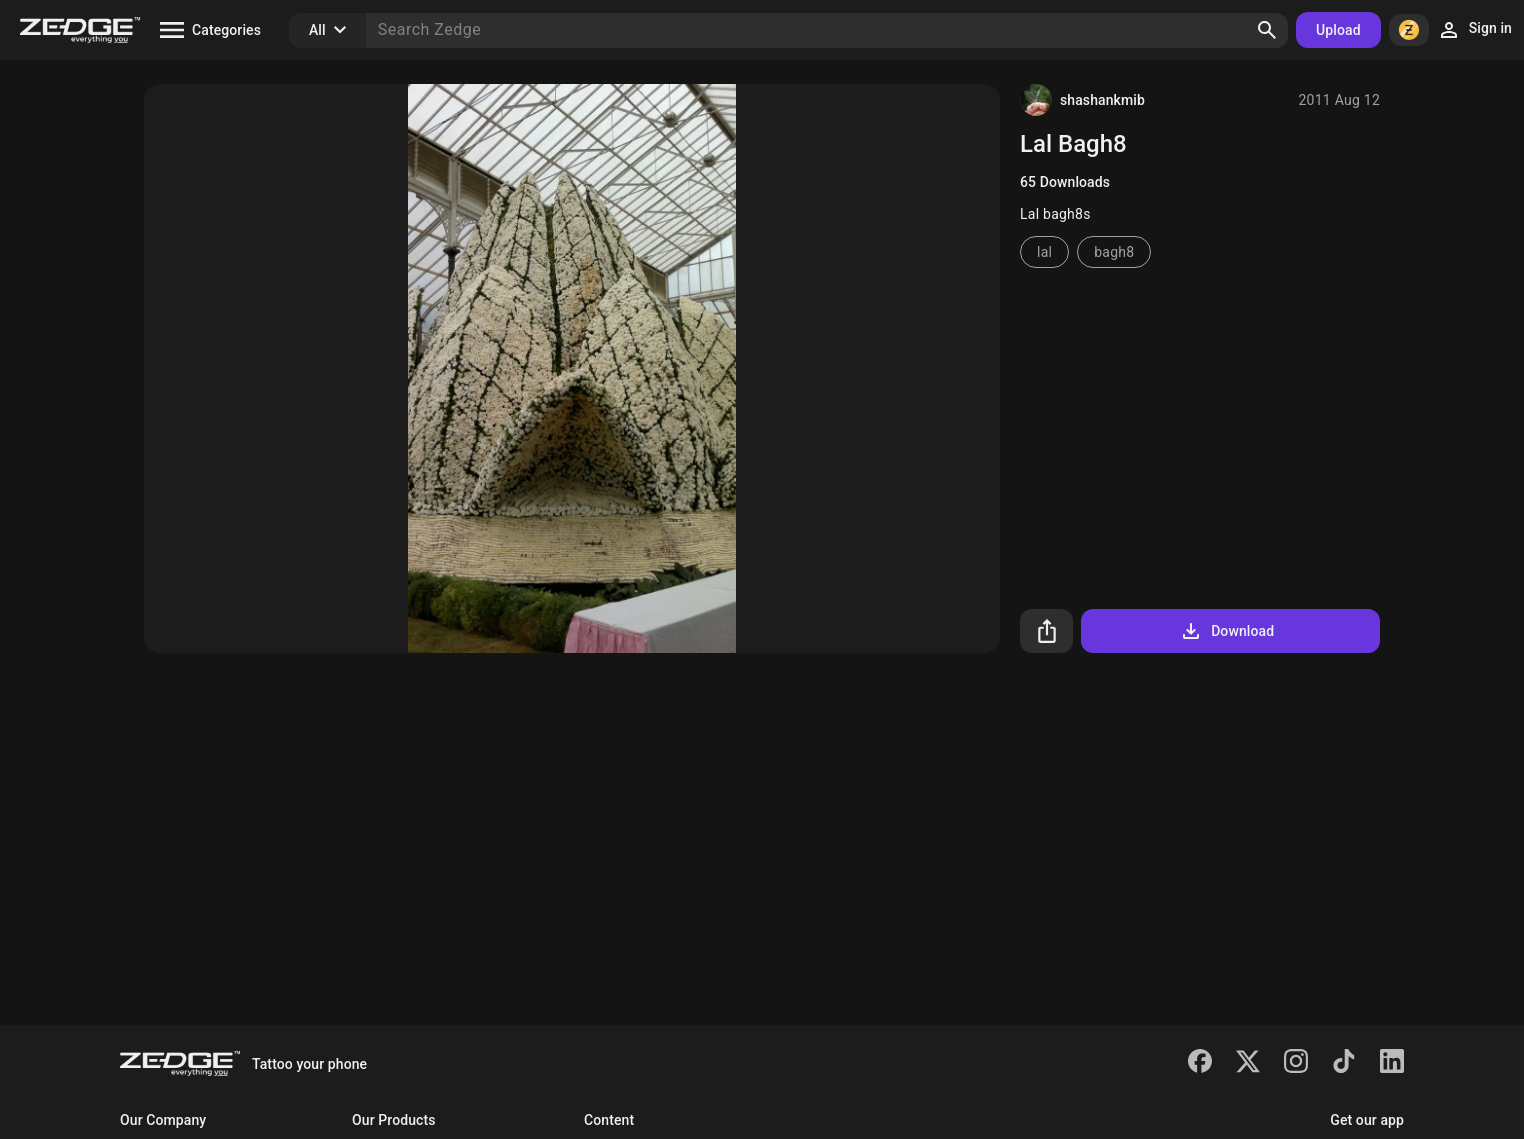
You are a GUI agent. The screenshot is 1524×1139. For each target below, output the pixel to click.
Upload (1338, 30)
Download (1226, 631)
